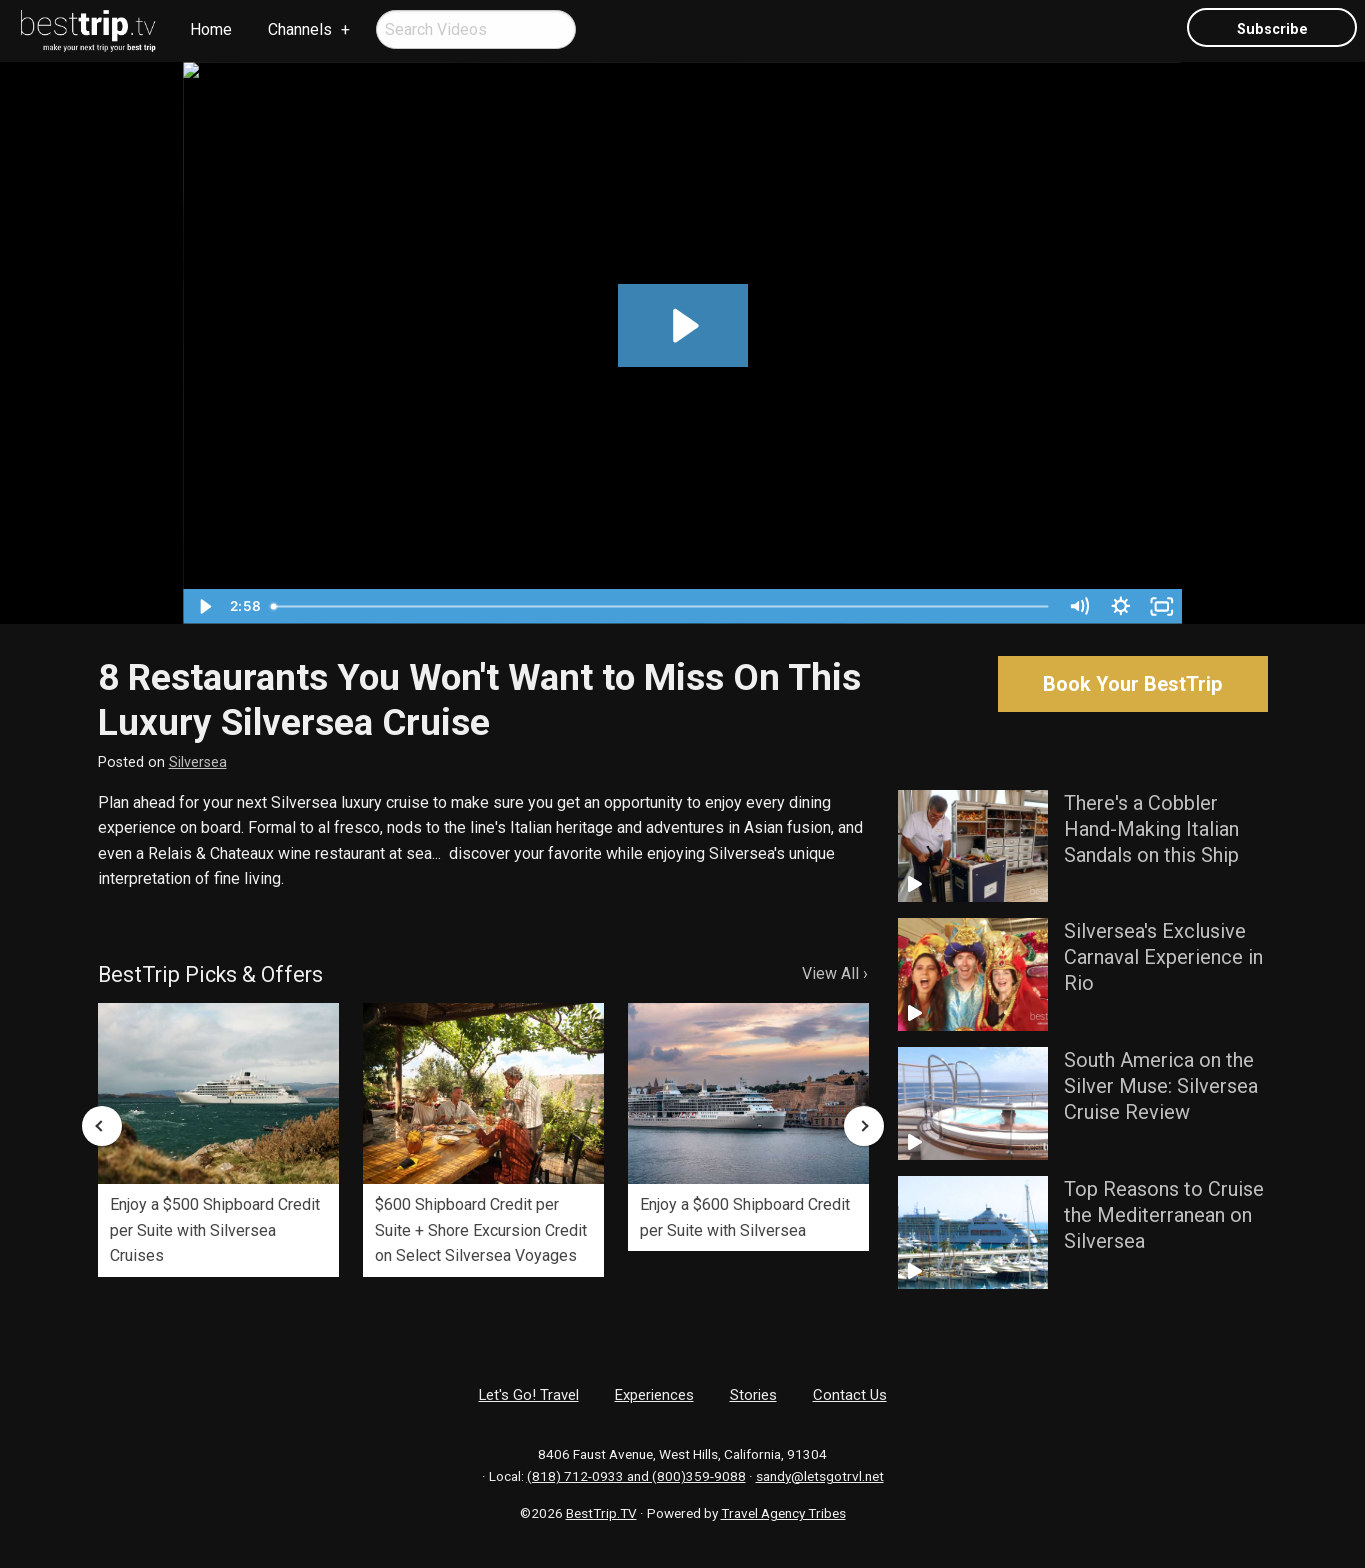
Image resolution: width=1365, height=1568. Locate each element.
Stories (753, 1395)
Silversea (198, 762)
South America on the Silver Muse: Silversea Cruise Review (1161, 1086)
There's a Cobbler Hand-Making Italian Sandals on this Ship (1151, 829)
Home (211, 29)
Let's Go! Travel (529, 1395)
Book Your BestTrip (1132, 684)
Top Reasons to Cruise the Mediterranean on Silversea (1164, 1215)
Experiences (654, 1395)
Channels (300, 29)
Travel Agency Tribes (783, 1513)
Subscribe (1272, 29)
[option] (218, 1140)
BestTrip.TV (601, 1513)
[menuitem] (89, 31)
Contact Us (850, 1395)
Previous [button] (102, 1126)
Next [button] (864, 1126)
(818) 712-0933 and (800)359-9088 (636, 1476)
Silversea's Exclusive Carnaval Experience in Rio (1163, 957)
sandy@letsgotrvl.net (820, 1476)
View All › (835, 973)
